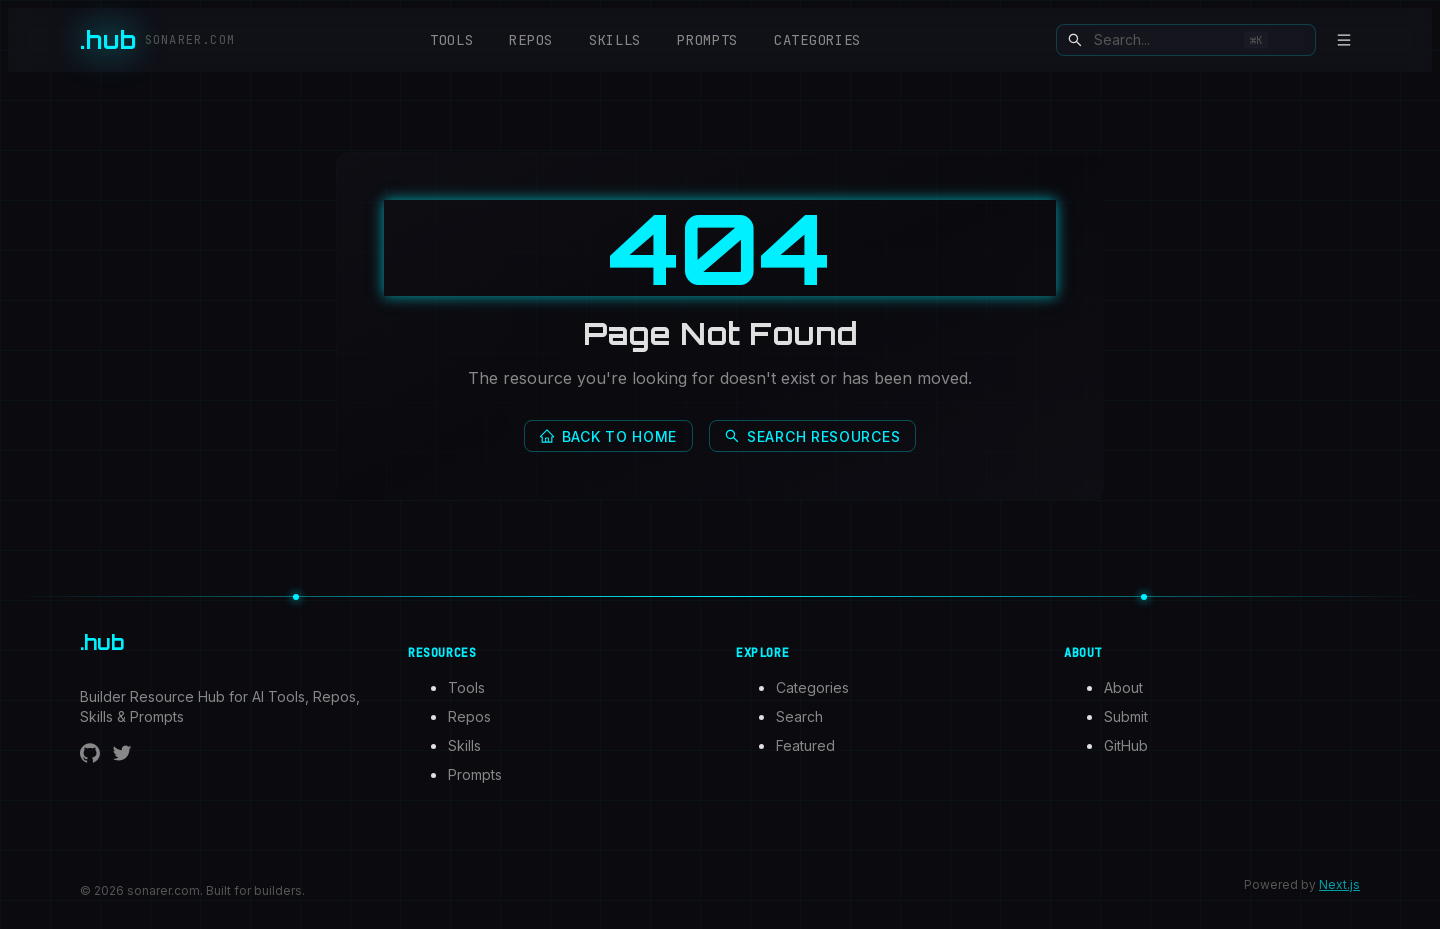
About (1123, 687)
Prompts (707, 40)
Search (799, 716)
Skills (615, 40)
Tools (452, 40)
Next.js (1339, 884)
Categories (817, 40)
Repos (531, 40)
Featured (805, 745)
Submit (1126, 716)
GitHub (1126, 745)
